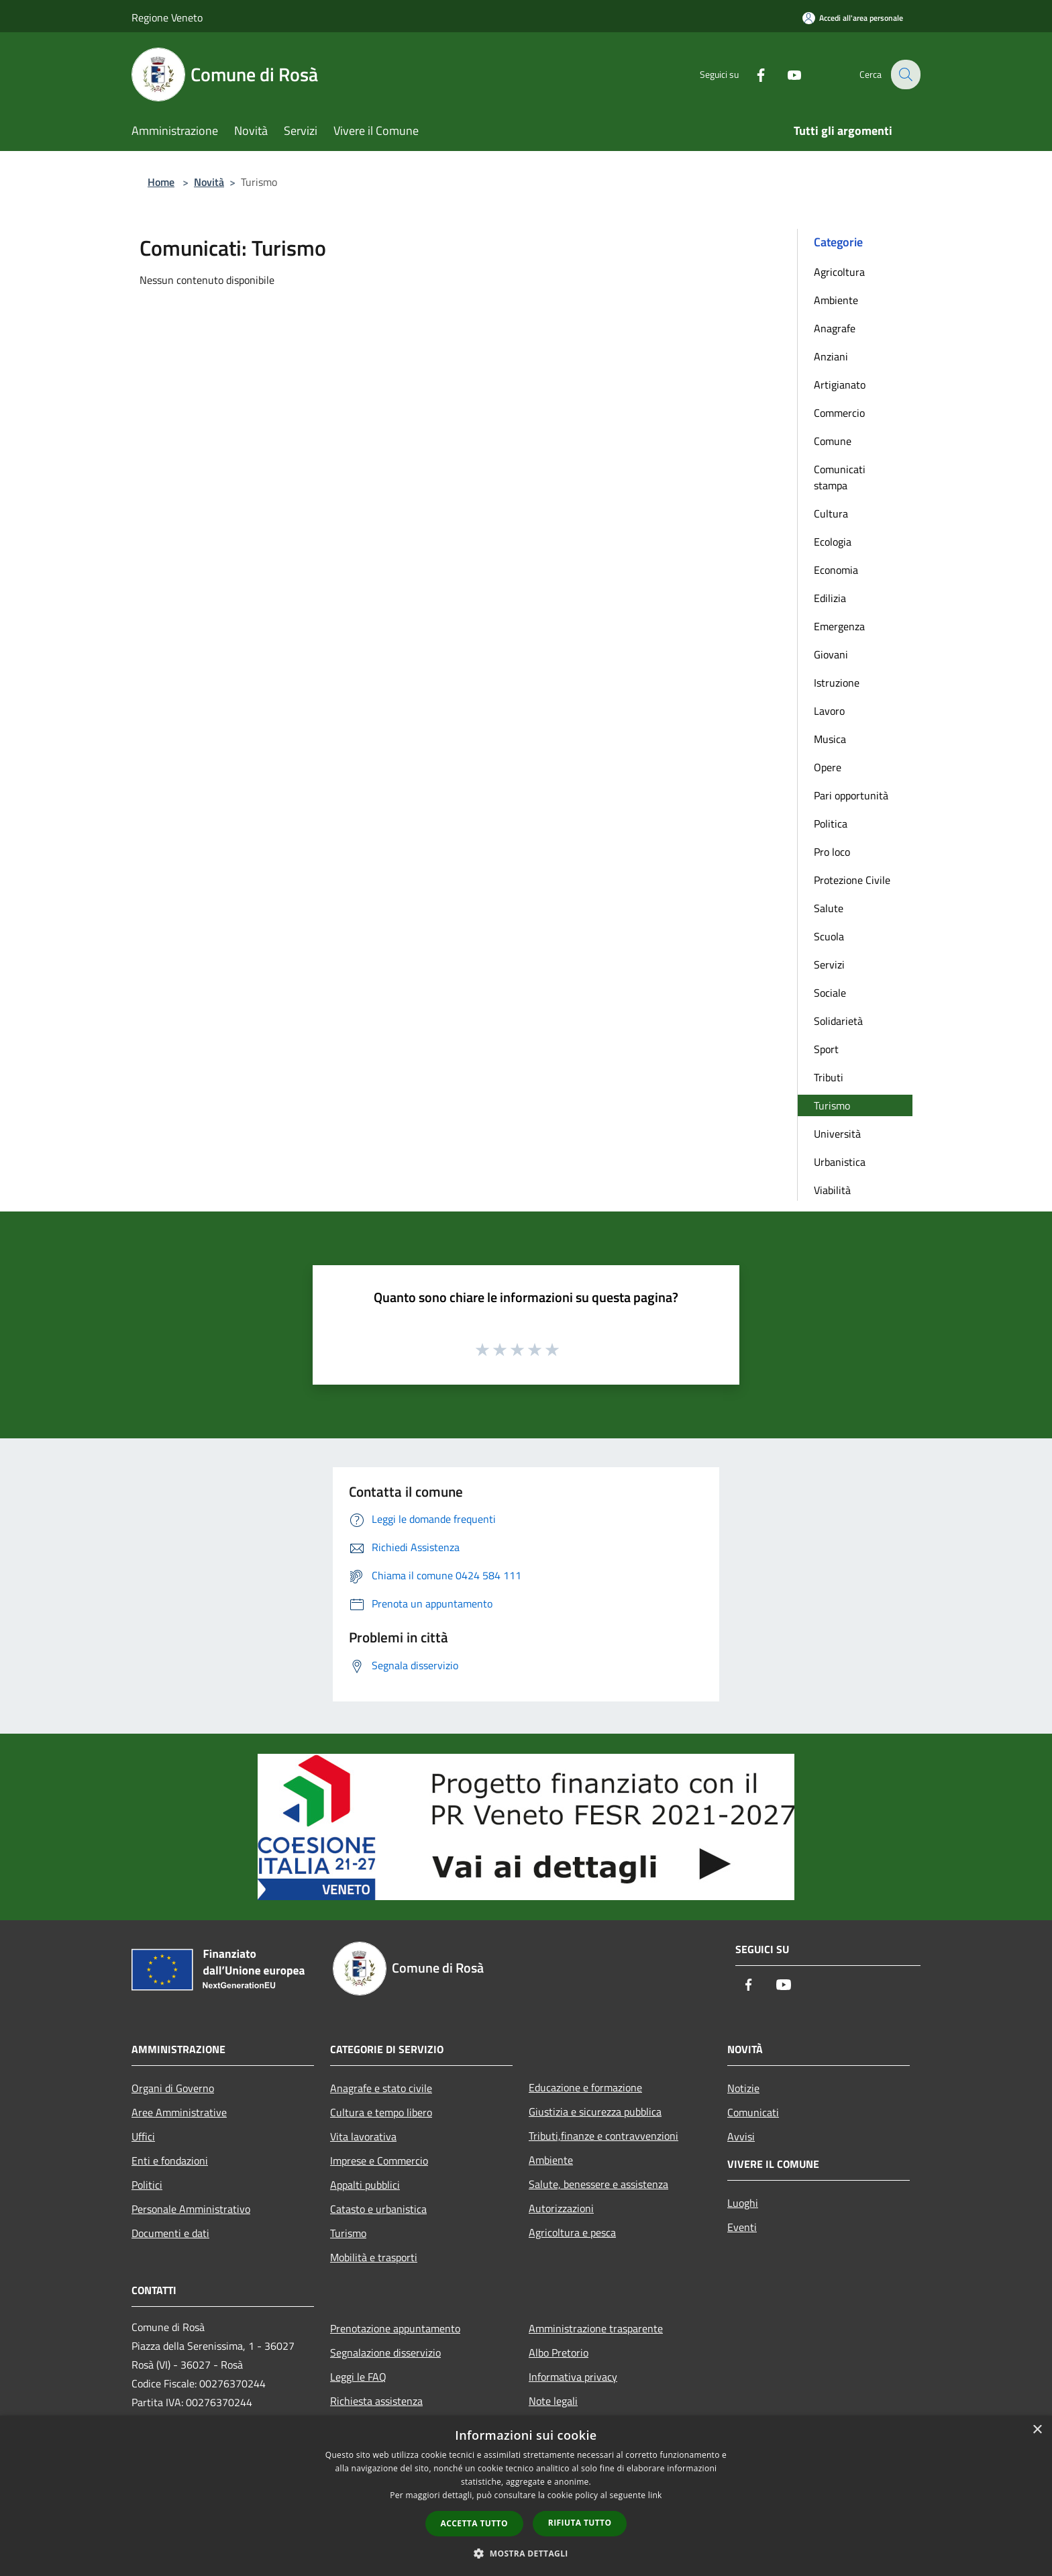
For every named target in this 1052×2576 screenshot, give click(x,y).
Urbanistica (839, 1162)
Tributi (828, 1077)
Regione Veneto (167, 17)
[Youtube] (785, 74)
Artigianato (839, 385)
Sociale (830, 993)
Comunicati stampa (839, 477)
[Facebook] (751, 74)
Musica (830, 739)
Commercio (839, 413)
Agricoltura (839, 272)
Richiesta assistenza (376, 2401)
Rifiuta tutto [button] (580, 2522)
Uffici (143, 2136)
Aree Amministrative (179, 2112)
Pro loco (832, 852)
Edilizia (830, 598)
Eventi (742, 2227)
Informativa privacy (573, 2377)
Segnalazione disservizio (385, 2352)
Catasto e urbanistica (378, 2209)
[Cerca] (904, 74)
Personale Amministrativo (191, 2209)
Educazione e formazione (585, 2087)
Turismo (832, 1105)
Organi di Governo (173, 2088)
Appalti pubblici (365, 2185)
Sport (826, 1049)
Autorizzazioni (561, 2208)
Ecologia (832, 542)
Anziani (831, 356)
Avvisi (741, 2136)
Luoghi (742, 2203)
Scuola (829, 936)
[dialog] (526, 2496)
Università (837, 1134)
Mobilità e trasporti (373, 2257)
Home (161, 182)
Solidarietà (838, 1021)
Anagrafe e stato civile (381, 2088)
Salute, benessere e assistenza (598, 2184)
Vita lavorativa (363, 2136)
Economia (836, 570)
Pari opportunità (851, 795)
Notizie (743, 2088)
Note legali (553, 2401)
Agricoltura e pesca (572, 2232)
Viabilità (832, 1190)
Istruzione (836, 683)
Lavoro (829, 711)
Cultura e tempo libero (381, 2112)
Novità (209, 182)
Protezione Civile (852, 880)
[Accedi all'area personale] (852, 18)
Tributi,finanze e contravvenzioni (603, 2136)
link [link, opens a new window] (655, 2495)
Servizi (829, 964)
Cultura (831, 513)
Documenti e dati (170, 2233)
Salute (828, 908)
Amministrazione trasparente (596, 2328)
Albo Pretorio (558, 2352)
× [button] (1037, 2430)
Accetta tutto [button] (474, 2523)
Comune (832, 441)
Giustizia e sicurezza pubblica (595, 2111)
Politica (830, 823)
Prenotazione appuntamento (395, 2328)
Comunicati (753, 2112)
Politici (147, 2185)
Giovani (831, 654)
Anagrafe (834, 328)
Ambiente (836, 300)
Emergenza (839, 626)
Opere (827, 767)
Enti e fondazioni (170, 2160)
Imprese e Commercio (379, 2160)
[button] (526, 2553)
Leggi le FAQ (358, 2377)
